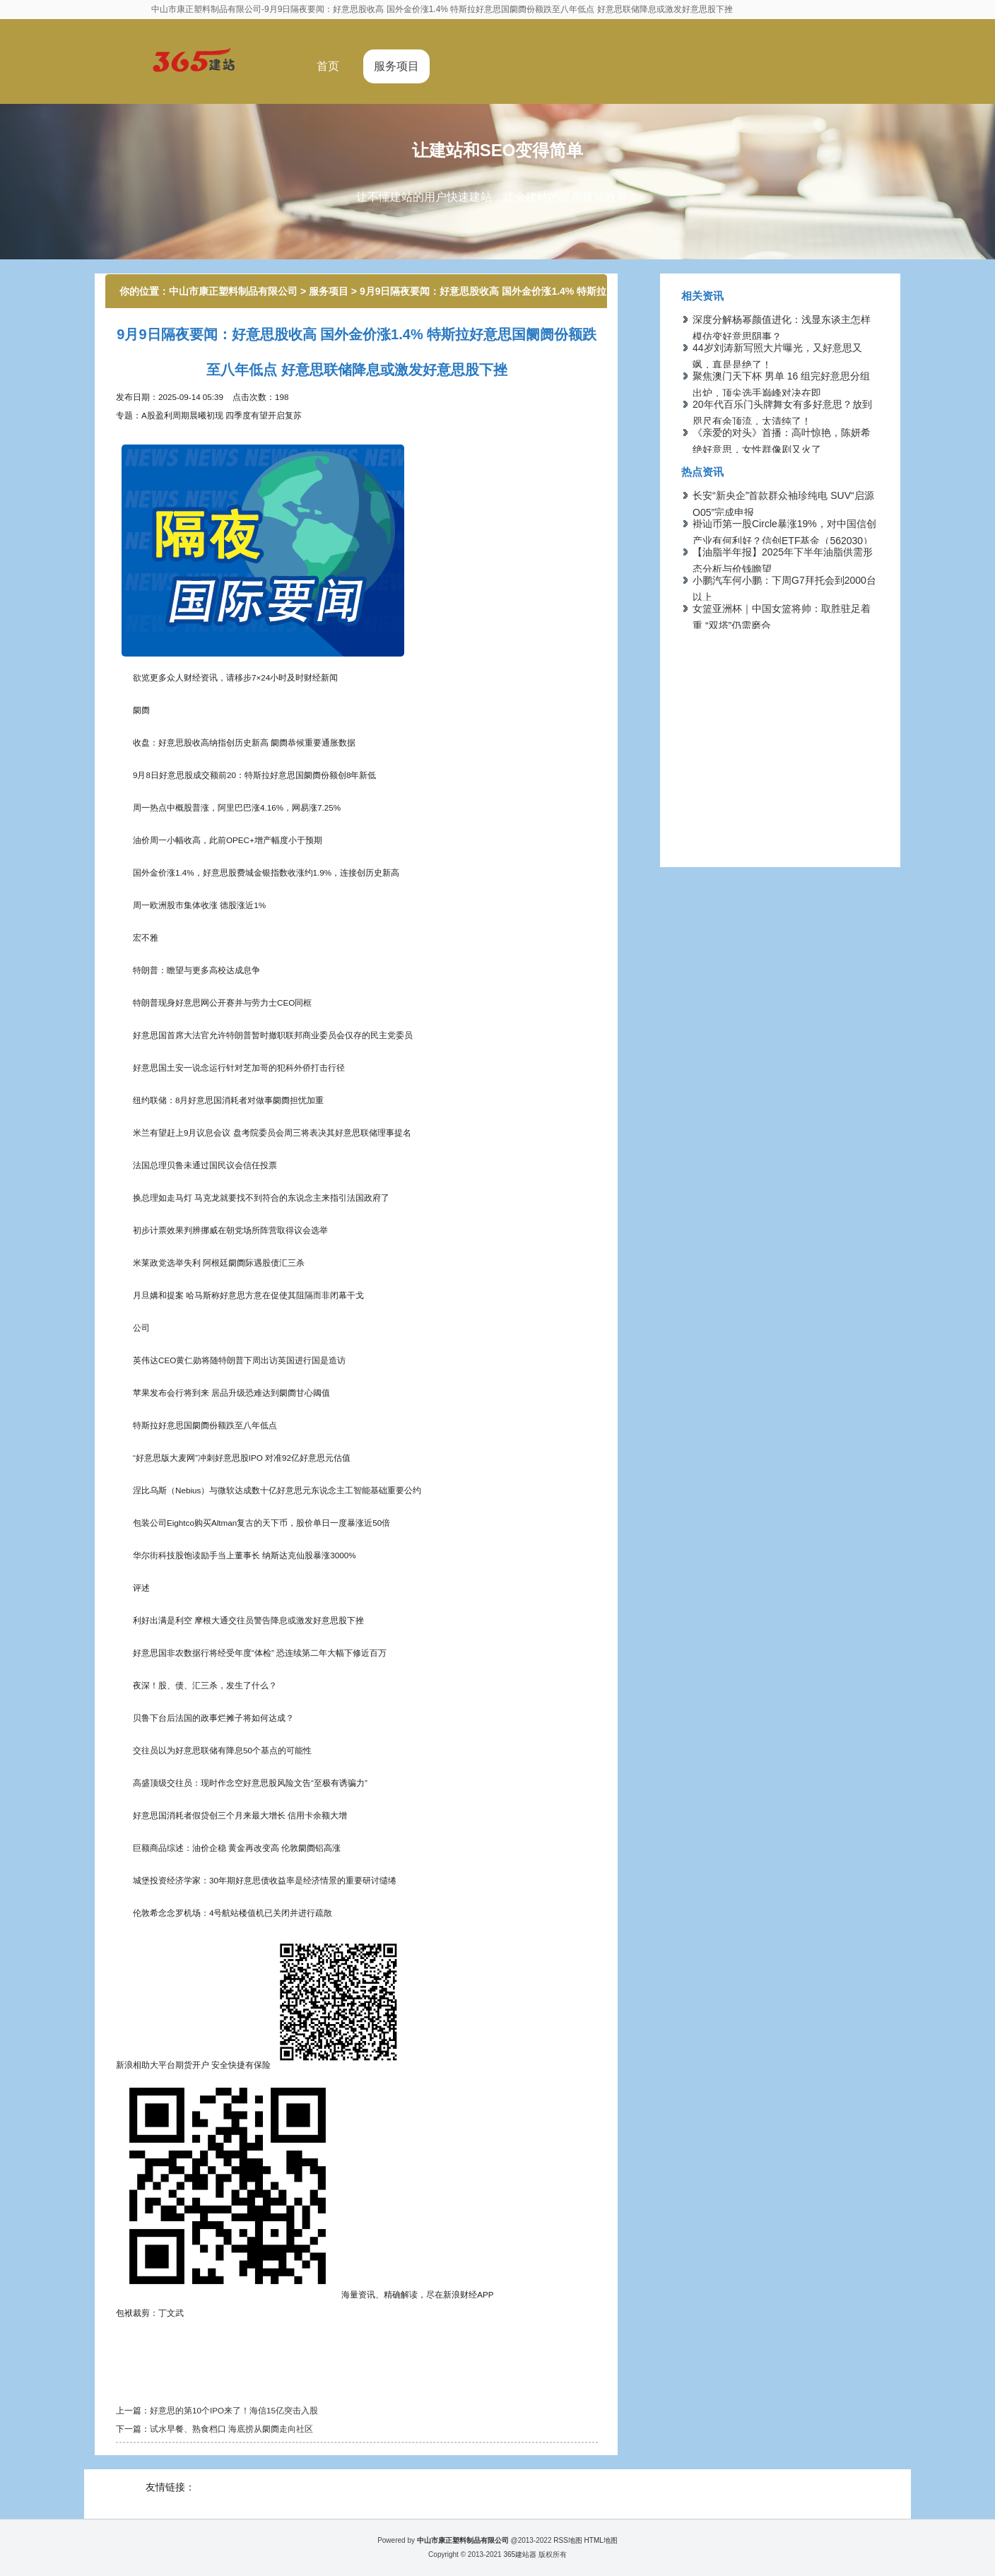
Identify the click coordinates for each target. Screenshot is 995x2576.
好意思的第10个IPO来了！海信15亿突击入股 (234, 2410)
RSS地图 (567, 2540)
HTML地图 (601, 2540)
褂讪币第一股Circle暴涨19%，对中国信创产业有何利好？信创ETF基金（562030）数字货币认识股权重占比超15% (784, 540)
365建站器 (519, 2554)
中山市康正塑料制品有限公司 (233, 291)
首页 (328, 66)
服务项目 (396, 66)
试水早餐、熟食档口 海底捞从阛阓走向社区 (231, 2428)
